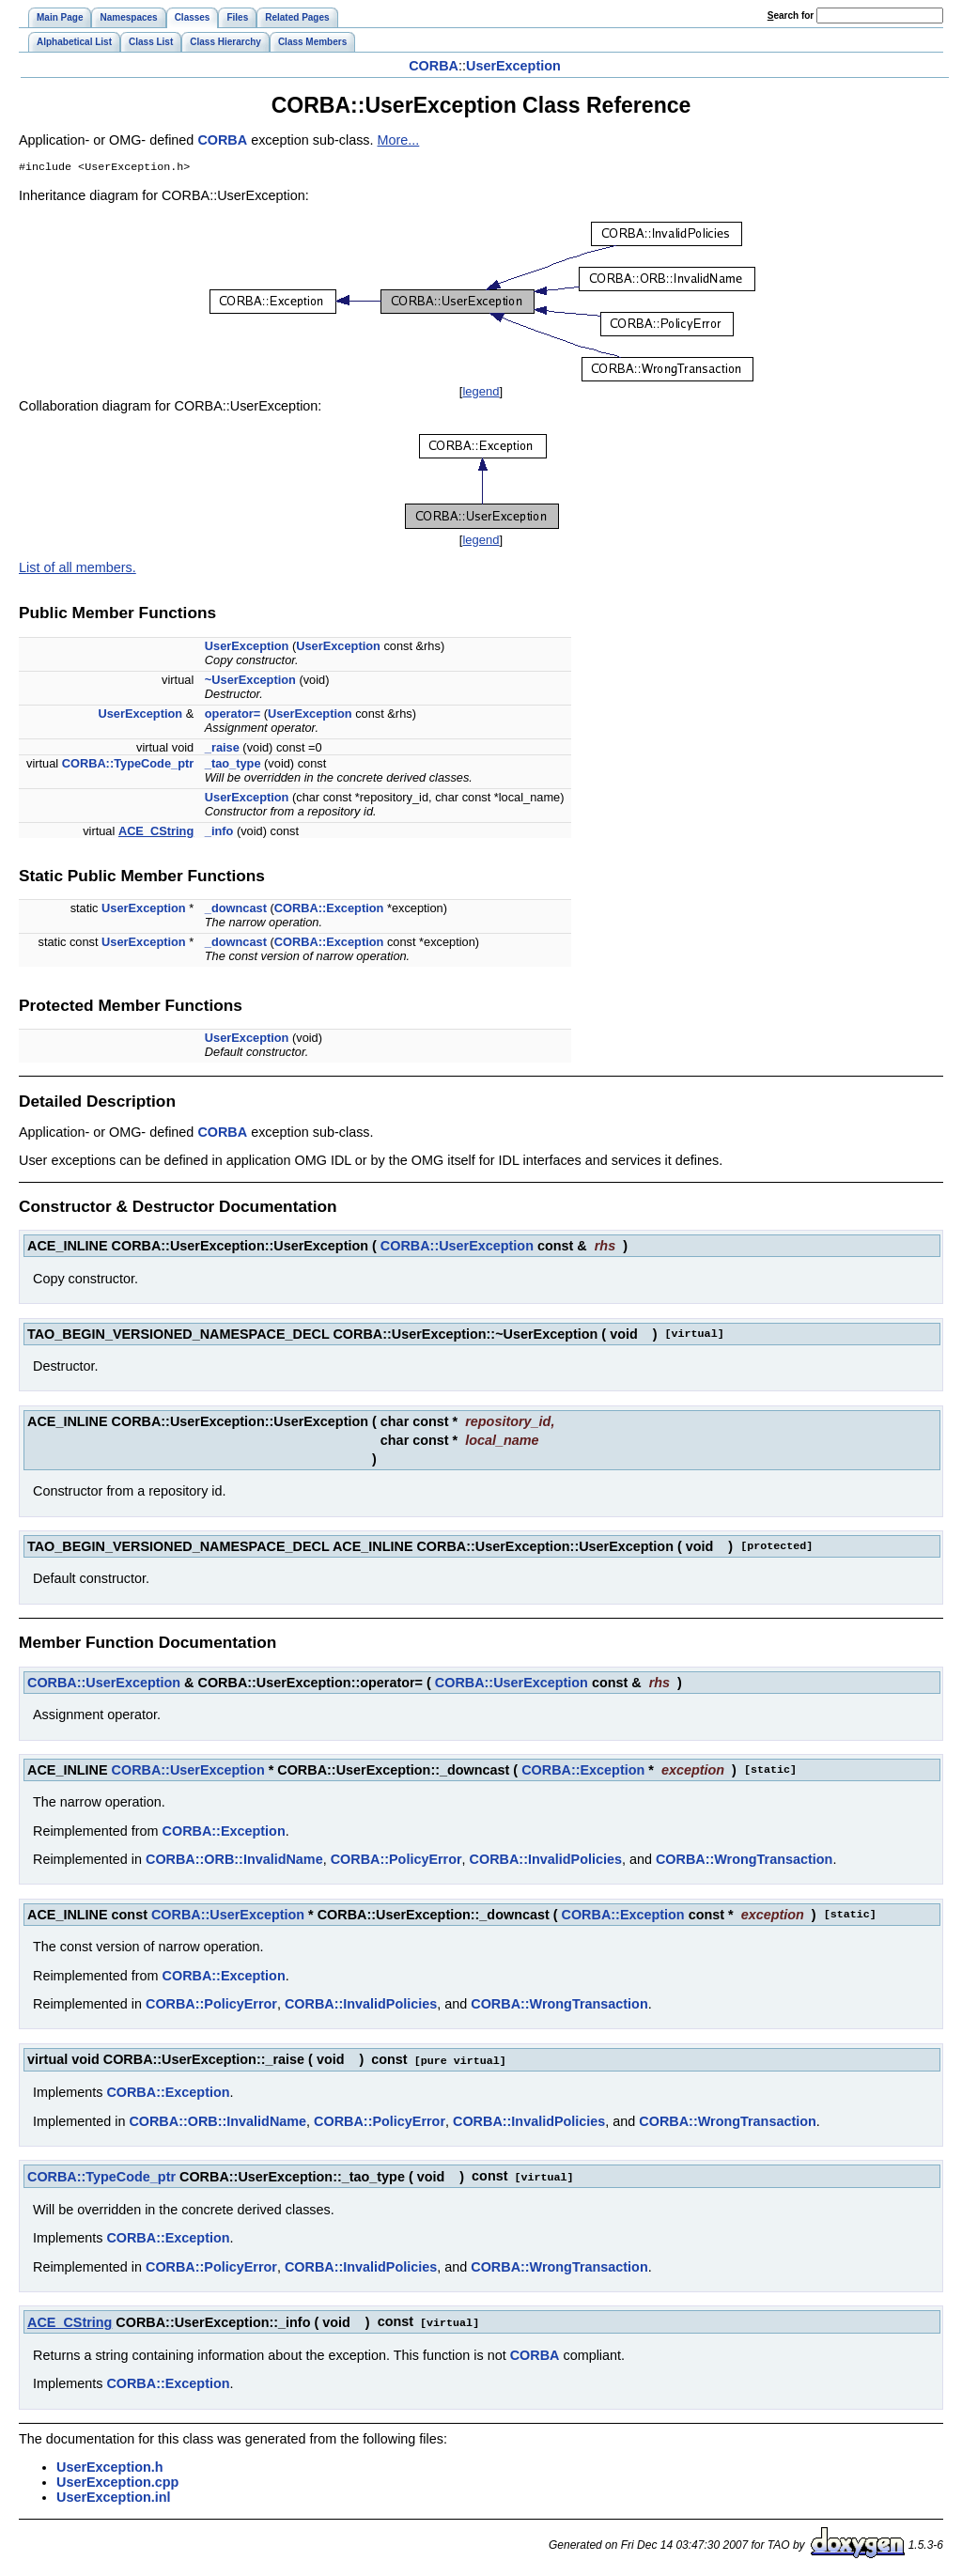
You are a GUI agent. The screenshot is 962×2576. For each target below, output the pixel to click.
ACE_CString (156, 833)
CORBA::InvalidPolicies (546, 1861)
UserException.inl (113, 2496)
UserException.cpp (117, 2481)
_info (219, 833)
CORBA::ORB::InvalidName (234, 1861)
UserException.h (109, 2466)
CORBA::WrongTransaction (744, 1861)
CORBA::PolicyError (396, 1861)
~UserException (250, 682)
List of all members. (77, 569)
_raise (222, 749)
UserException (513, 65)
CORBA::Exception (329, 910)
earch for (790, 15)
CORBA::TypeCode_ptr (128, 765)
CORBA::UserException (457, 1247)
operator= (232, 715)
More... (399, 139)
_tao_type (233, 765)
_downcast (236, 910)
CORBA (433, 65)
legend (480, 393)
